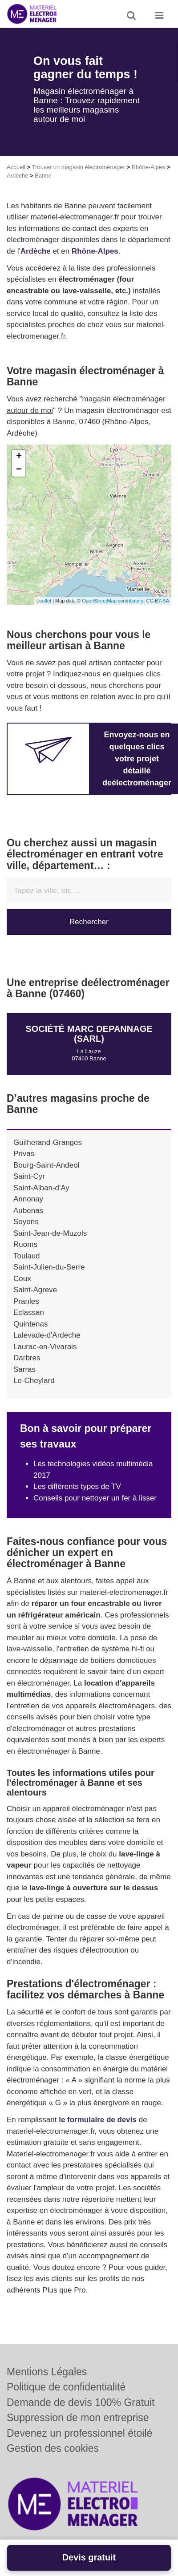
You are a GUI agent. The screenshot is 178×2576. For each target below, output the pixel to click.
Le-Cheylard (34, 1380)
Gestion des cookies (53, 2448)
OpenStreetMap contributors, (114, 600)
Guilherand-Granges (47, 1142)
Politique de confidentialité (66, 2387)
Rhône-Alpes (148, 167)
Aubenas (28, 1210)
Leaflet (43, 600)
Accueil (16, 167)
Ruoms (25, 1244)
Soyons (26, 1221)
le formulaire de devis (98, 2119)
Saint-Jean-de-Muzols (50, 1233)
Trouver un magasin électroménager (78, 167)
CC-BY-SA (157, 600)
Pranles (26, 1301)
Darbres (26, 1358)
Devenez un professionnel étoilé (79, 2433)
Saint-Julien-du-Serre (49, 1267)
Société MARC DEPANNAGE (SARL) (88, 1033)
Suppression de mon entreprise (78, 2417)
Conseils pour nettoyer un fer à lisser (95, 1498)
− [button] (19, 470)
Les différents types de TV (77, 1486)
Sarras (24, 1369)
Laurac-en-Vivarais (45, 1347)
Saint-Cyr (29, 1176)
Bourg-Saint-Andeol (46, 1165)
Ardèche (17, 175)
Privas (23, 1153)
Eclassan (28, 1312)
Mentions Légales (47, 2372)
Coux (22, 1278)
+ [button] (19, 456)
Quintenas (30, 1324)
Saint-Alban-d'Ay (41, 1188)
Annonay (28, 1199)
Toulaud (26, 1256)
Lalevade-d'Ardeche (47, 1335)
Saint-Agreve (35, 1290)
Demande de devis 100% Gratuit (80, 2402)
